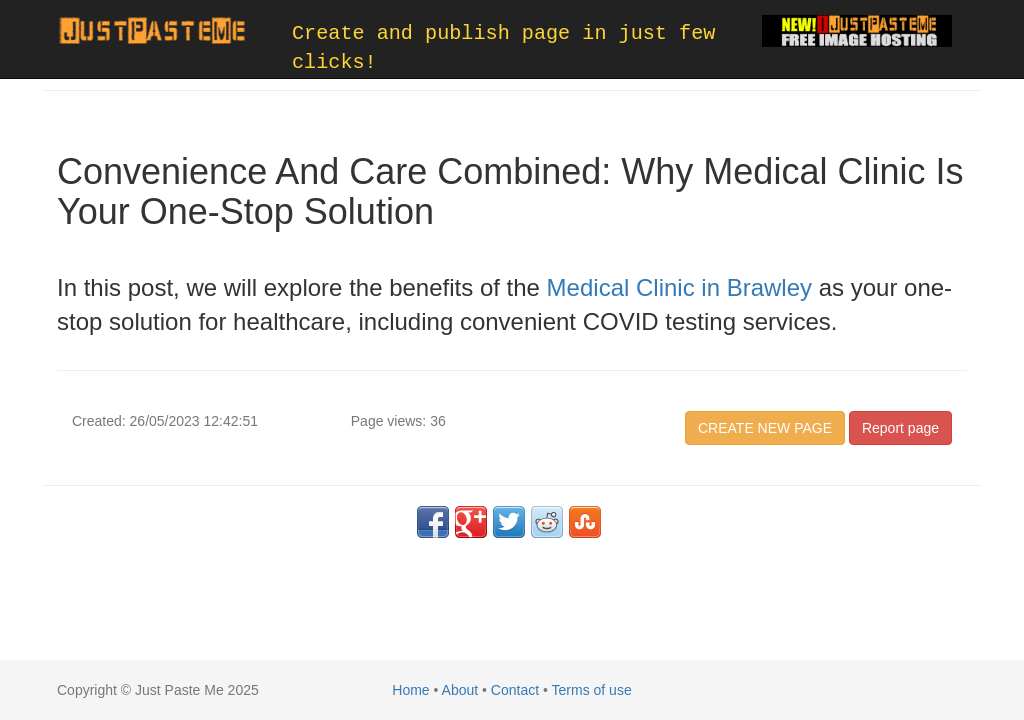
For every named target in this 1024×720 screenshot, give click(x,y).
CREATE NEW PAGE (765, 428)
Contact (515, 690)
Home (410, 690)
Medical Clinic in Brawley (679, 287)
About (460, 690)
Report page (900, 428)
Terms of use (592, 690)
